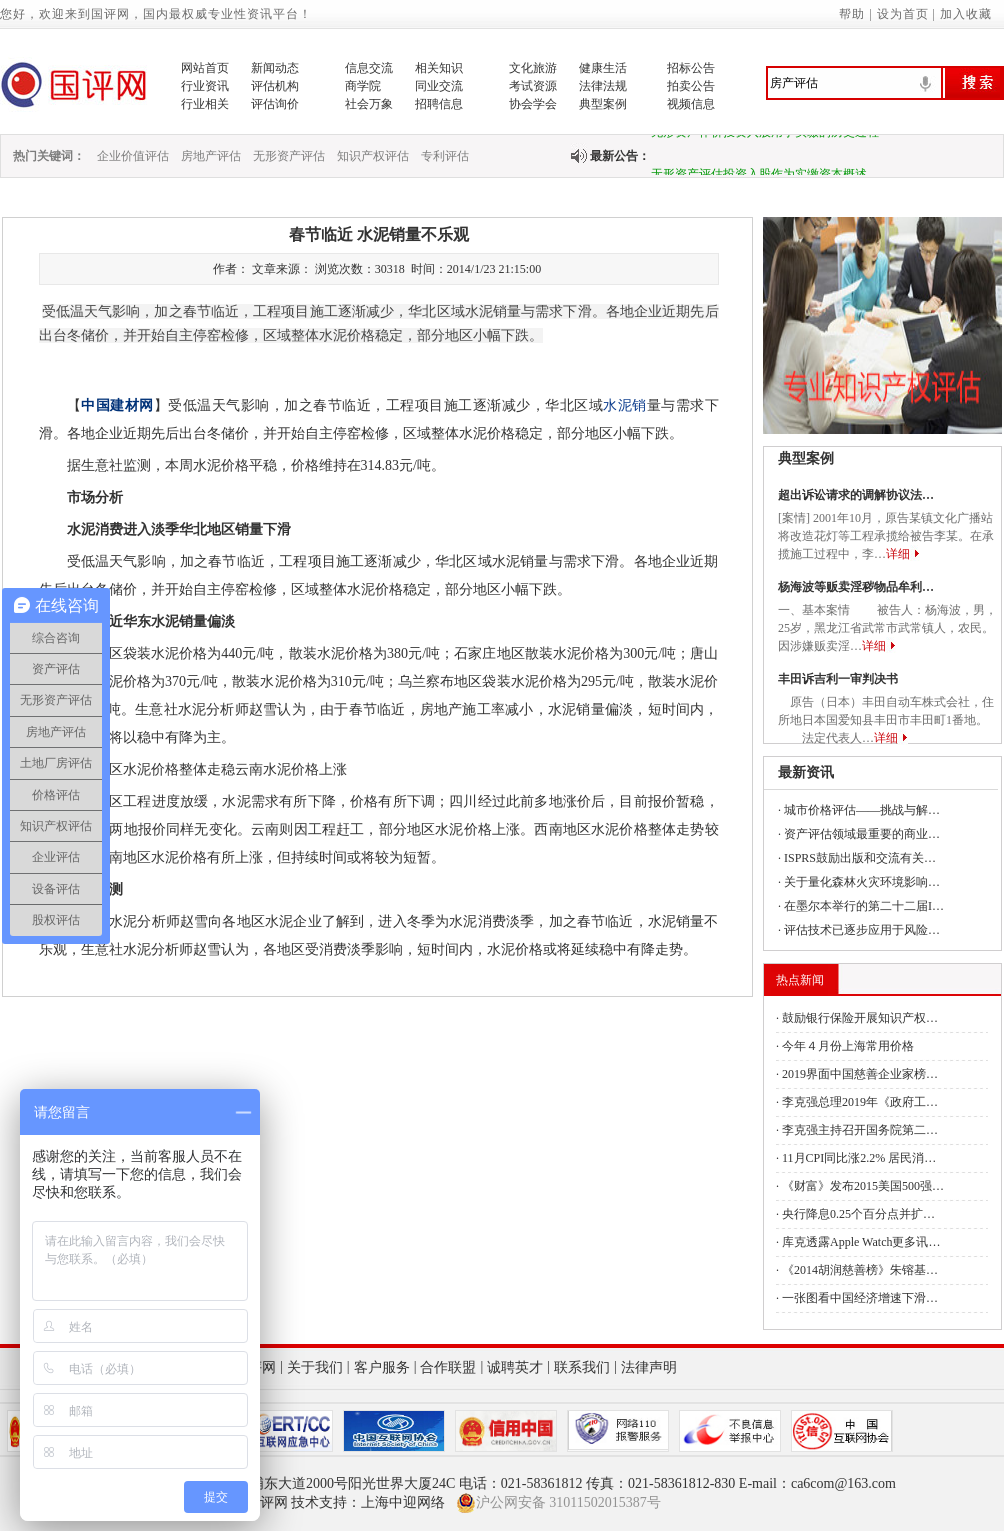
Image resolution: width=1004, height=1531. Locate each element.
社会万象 (369, 104)
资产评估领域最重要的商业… (862, 834)
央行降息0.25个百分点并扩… (858, 1214)
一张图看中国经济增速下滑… (860, 1298)
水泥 (617, 405)
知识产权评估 (373, 156)
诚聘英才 (515, 1367)
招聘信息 (439, 104)
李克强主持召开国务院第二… (860, 1130)
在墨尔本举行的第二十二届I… (864, 906)
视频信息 (691, 104)
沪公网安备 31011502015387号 (558, 1503)
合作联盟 (448, 1367)
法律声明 (649, 1367)
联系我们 (582, 1367)
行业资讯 (205, 86)
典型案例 (603, 104)
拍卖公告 (691, 86)
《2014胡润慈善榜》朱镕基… (860, 1270)
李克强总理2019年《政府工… (860, 1102)
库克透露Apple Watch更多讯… (861, 1242)
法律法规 (603, 86)
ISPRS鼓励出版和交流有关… (860, 858)
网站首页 (205, 68)
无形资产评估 (289, 156)
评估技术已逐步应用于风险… (862, 930)
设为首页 (903, 14)
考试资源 (533, 86)
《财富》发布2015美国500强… (863, 1186)
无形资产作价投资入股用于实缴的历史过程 (765, 137)
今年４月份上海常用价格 (848, 1046)
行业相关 (205, 104)
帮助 (852, 14)
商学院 (363, 86)
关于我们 (315, 1367)
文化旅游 (533, 68)
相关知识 (439, 68)
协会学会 (533, 104)
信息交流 (369, 68)
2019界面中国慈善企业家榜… (860, 1074)
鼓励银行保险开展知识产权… (860, 1018)
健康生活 (603, 68)
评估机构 (275, 86)
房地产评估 (211, 156)
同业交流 (439, 86)
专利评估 (445, 156)
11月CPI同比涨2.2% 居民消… (859, 1158)
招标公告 (691, 68)
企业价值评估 (133, 156)
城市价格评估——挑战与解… (862, 810)
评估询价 (275, 104)
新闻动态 (275, 68)
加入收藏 (966, 14)
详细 (898, 554)
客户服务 (382, 1367)
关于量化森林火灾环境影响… (862, 882)
